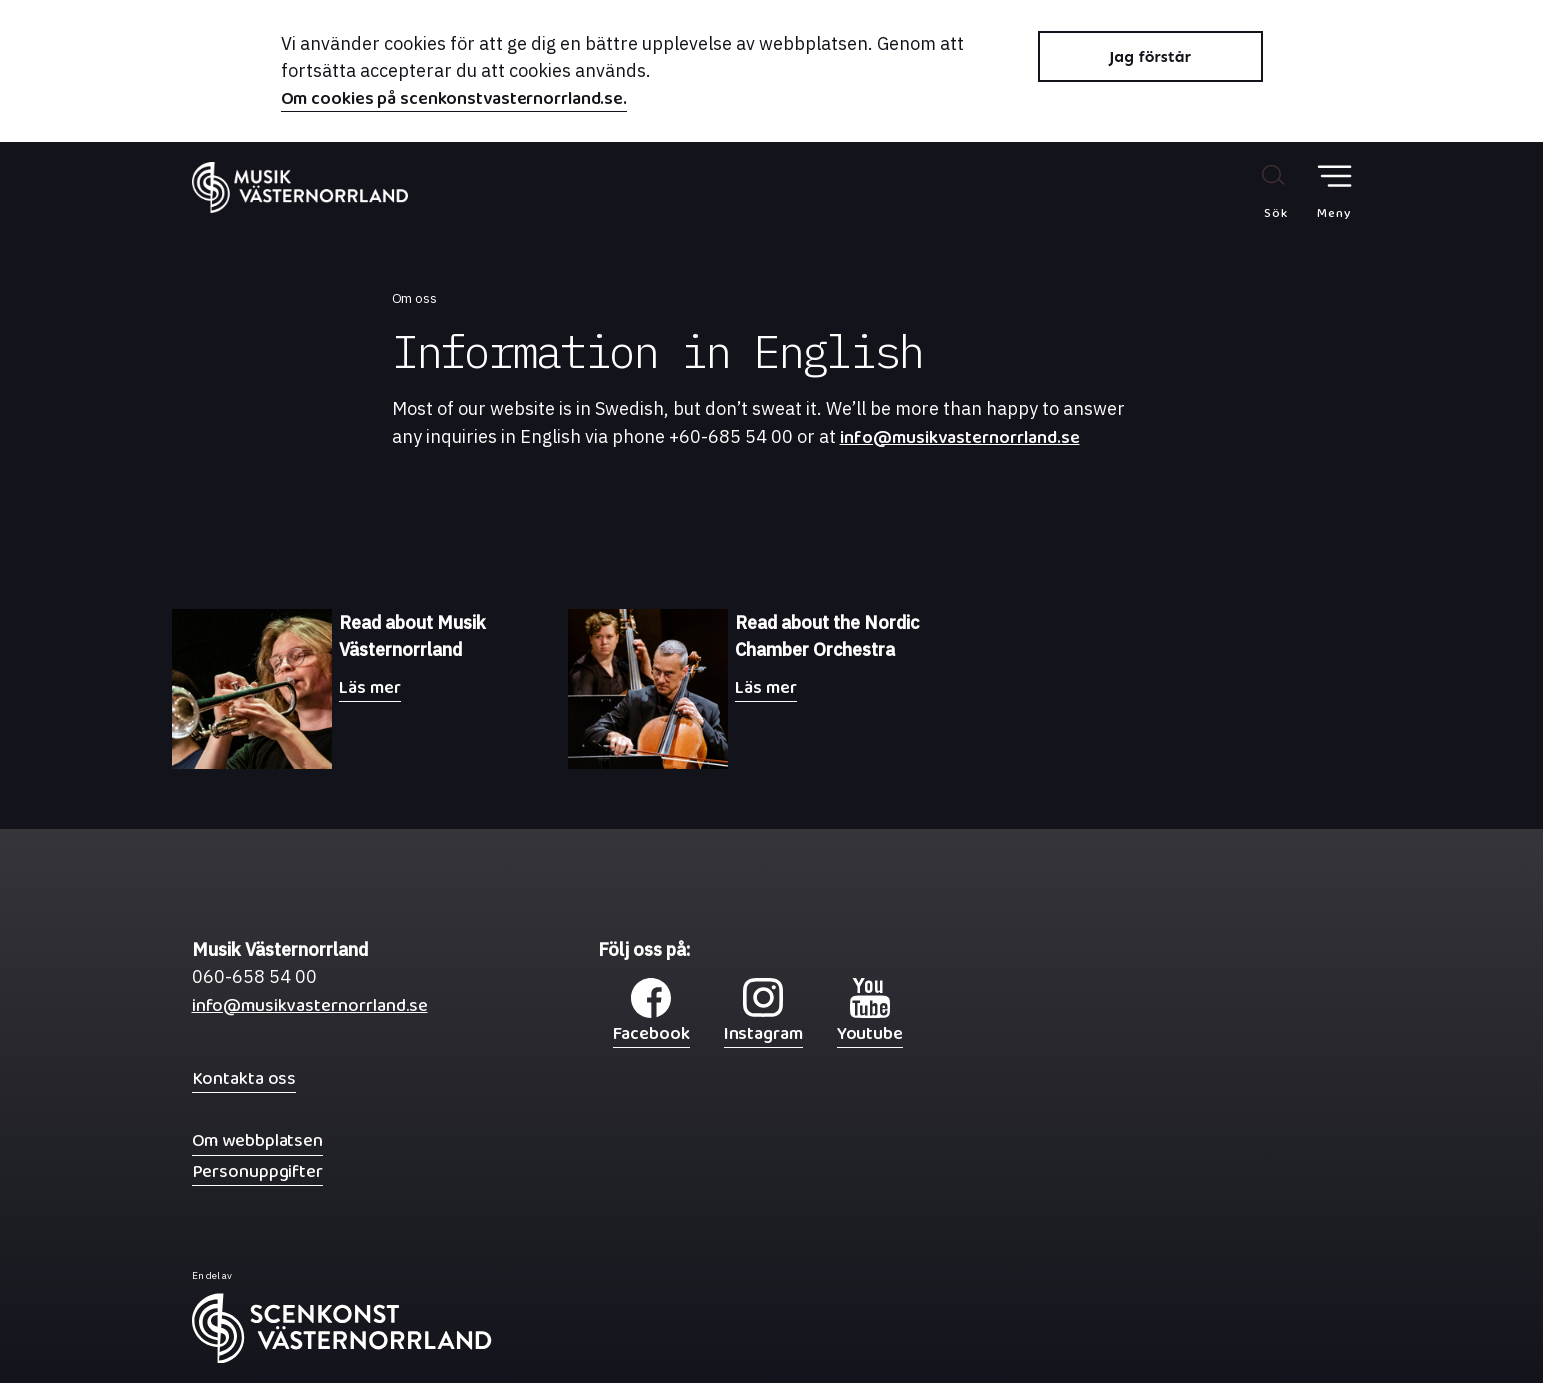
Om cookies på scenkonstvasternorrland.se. (454, 101)
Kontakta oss (244, 1078)
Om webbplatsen (257, 1140)
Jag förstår (1150, 56)
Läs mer (369, 687)
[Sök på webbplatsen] (1254, 191)
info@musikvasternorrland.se (960, 442)
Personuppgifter (257, 1171)
